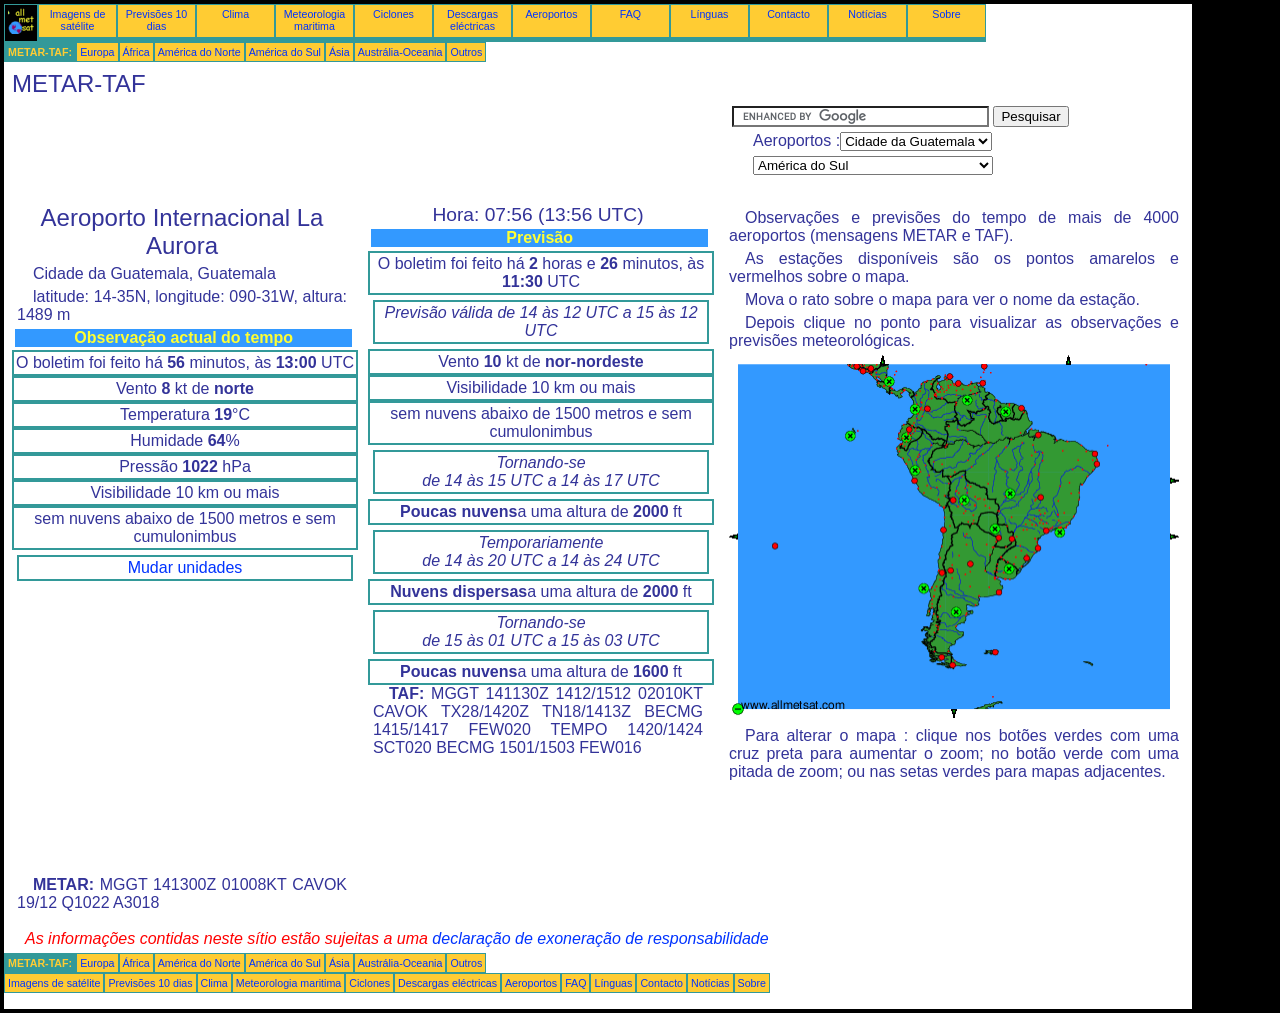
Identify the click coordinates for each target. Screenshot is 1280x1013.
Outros (466, 52)
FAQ (630, 14)
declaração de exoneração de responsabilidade (600, 938)
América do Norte (199, 52)
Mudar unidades (185, 567)
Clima (235, 14)
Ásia (339, 52)
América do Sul (285, 52)
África (136, 52)
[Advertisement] (368, 151)
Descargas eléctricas (472, 20)
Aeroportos (551, 14)
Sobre (946, 14)
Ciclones (393, 14)
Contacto (788, 14)
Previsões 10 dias (157, 20)
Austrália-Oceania (400, 52)
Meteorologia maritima (315, 20)
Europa (97, 52)
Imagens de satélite (78, 20)
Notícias (867, 14)
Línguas (710, 14)
